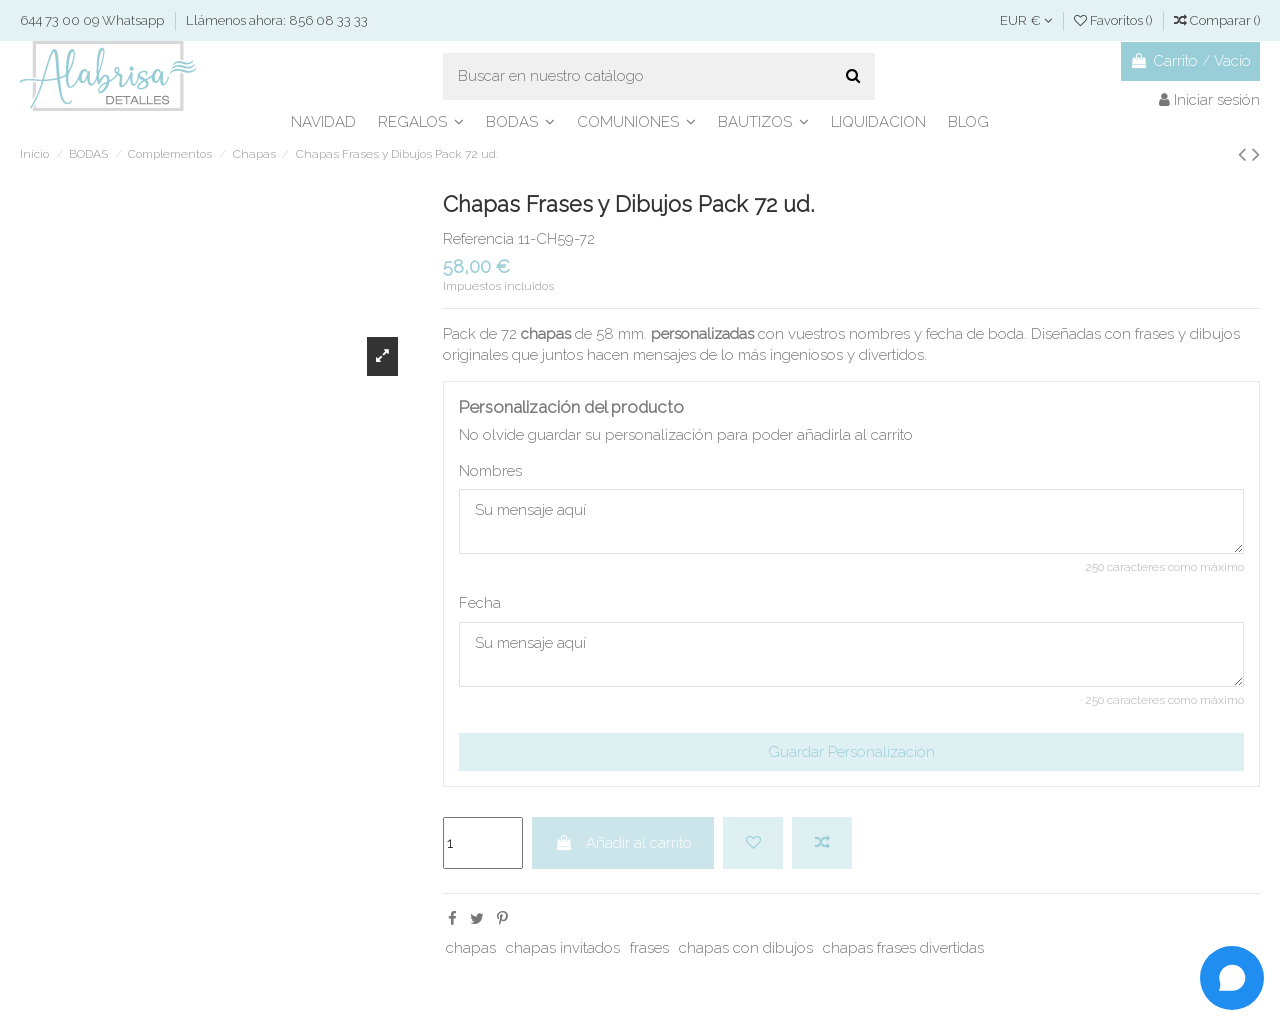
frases (649, 948)
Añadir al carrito (623, 843)
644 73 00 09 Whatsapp (93, 20)
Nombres (490, 471)
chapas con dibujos (746, 948)
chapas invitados (563, 948)
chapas (471, 948)
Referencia (478, 239)
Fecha (480, 603)
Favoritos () (1114, 20)
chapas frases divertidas (903, 948)
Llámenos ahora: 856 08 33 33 (277, 20)
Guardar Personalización (851, 752)
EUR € (1026, 20)
